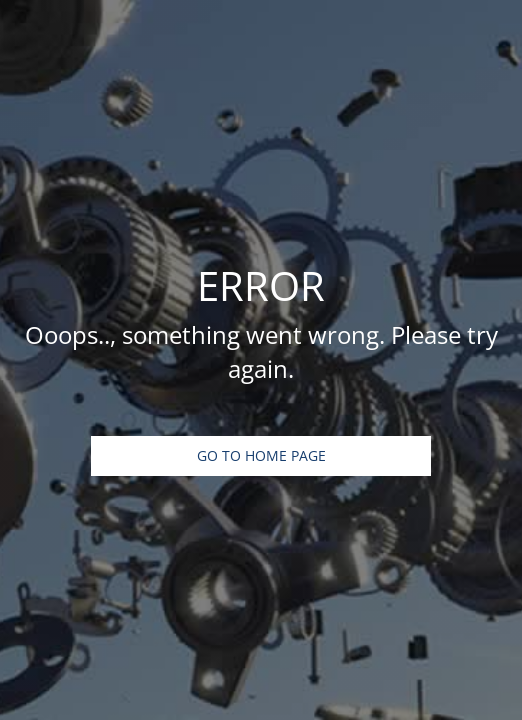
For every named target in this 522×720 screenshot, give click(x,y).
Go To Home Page (261, 455)
